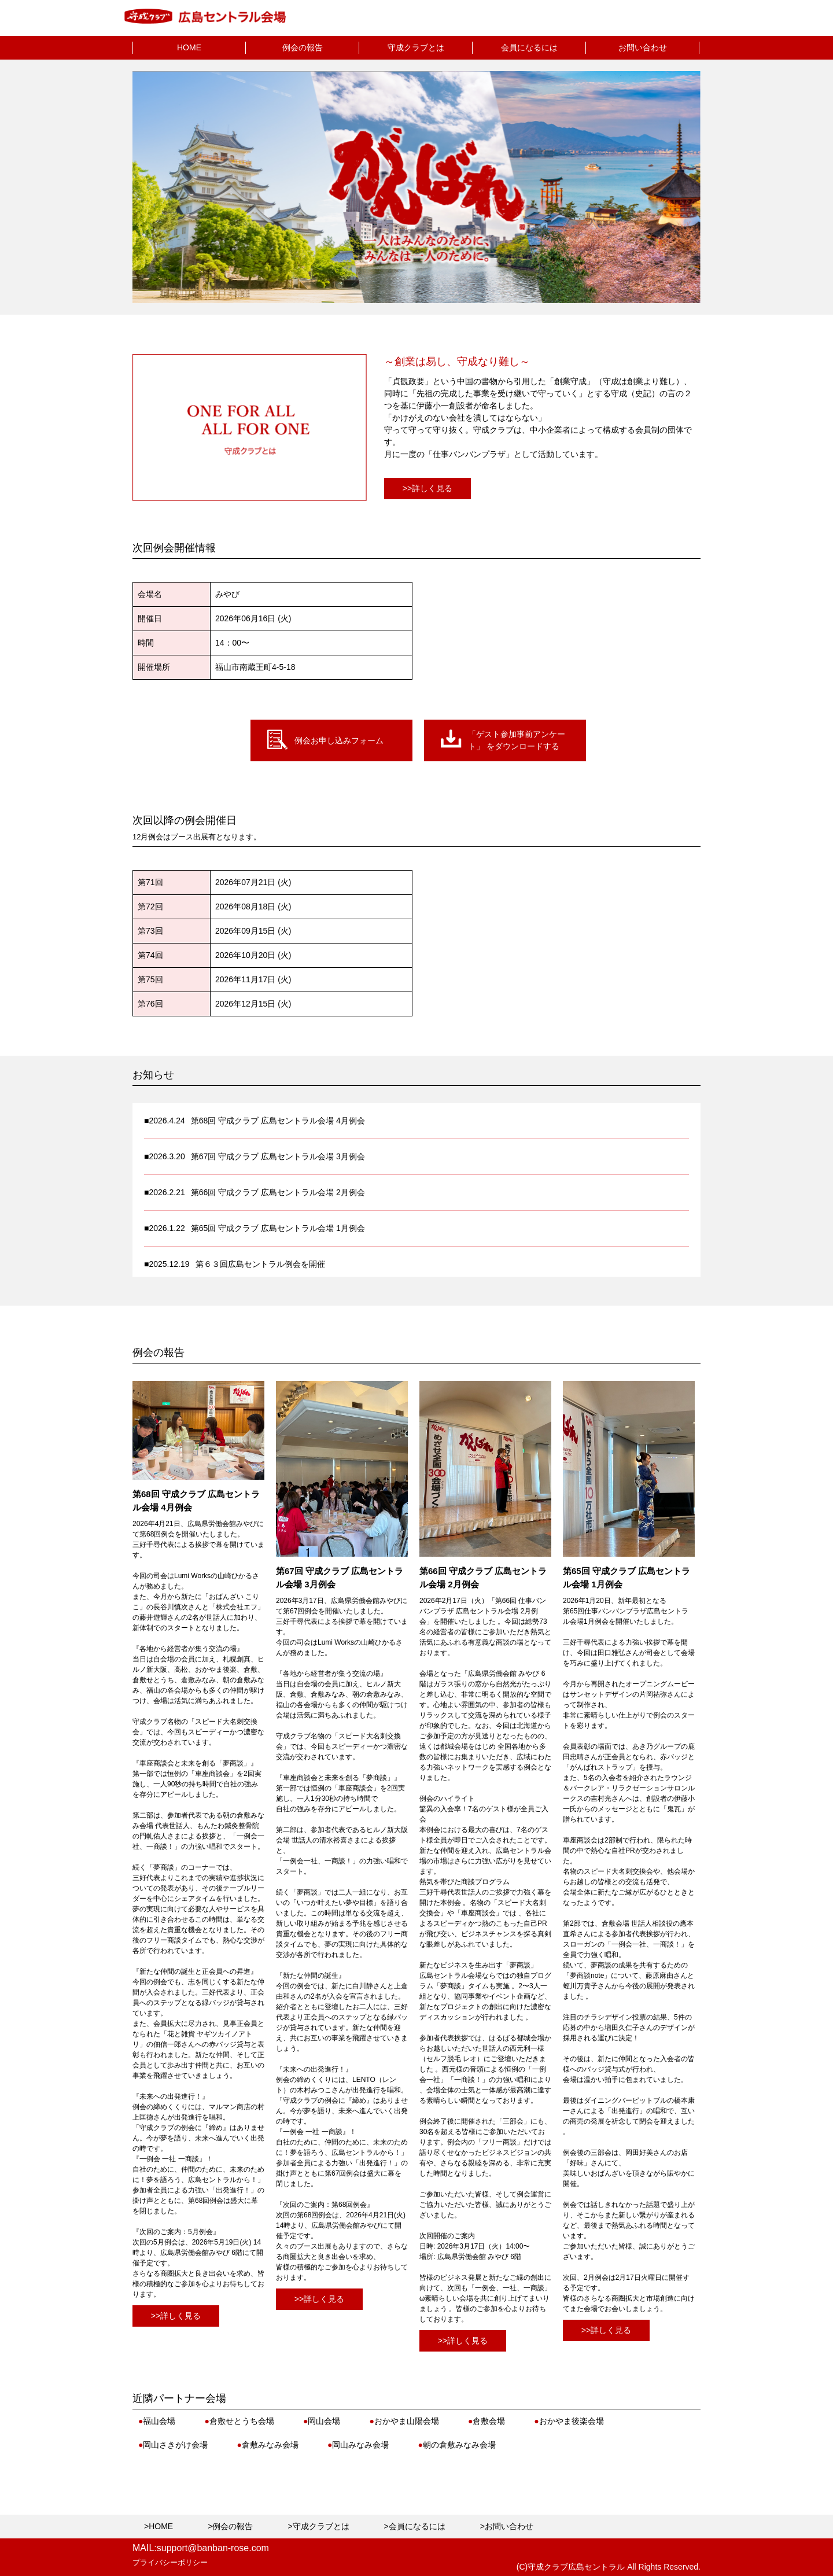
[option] (416, 187)
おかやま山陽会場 (403, 2421)
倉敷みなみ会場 (267, 2444)
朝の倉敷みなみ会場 (456, 2444)
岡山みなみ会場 (358, 2444)
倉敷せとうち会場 (239, 2421)
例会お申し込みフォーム (339, 740)
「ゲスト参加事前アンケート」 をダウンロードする (516, 740)
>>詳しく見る (427, 488)
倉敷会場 (486, 2421)
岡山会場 (321, 2421)
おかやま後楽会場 (568, 2421)
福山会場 (156, 2421)
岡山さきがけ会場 (173, 2444)
